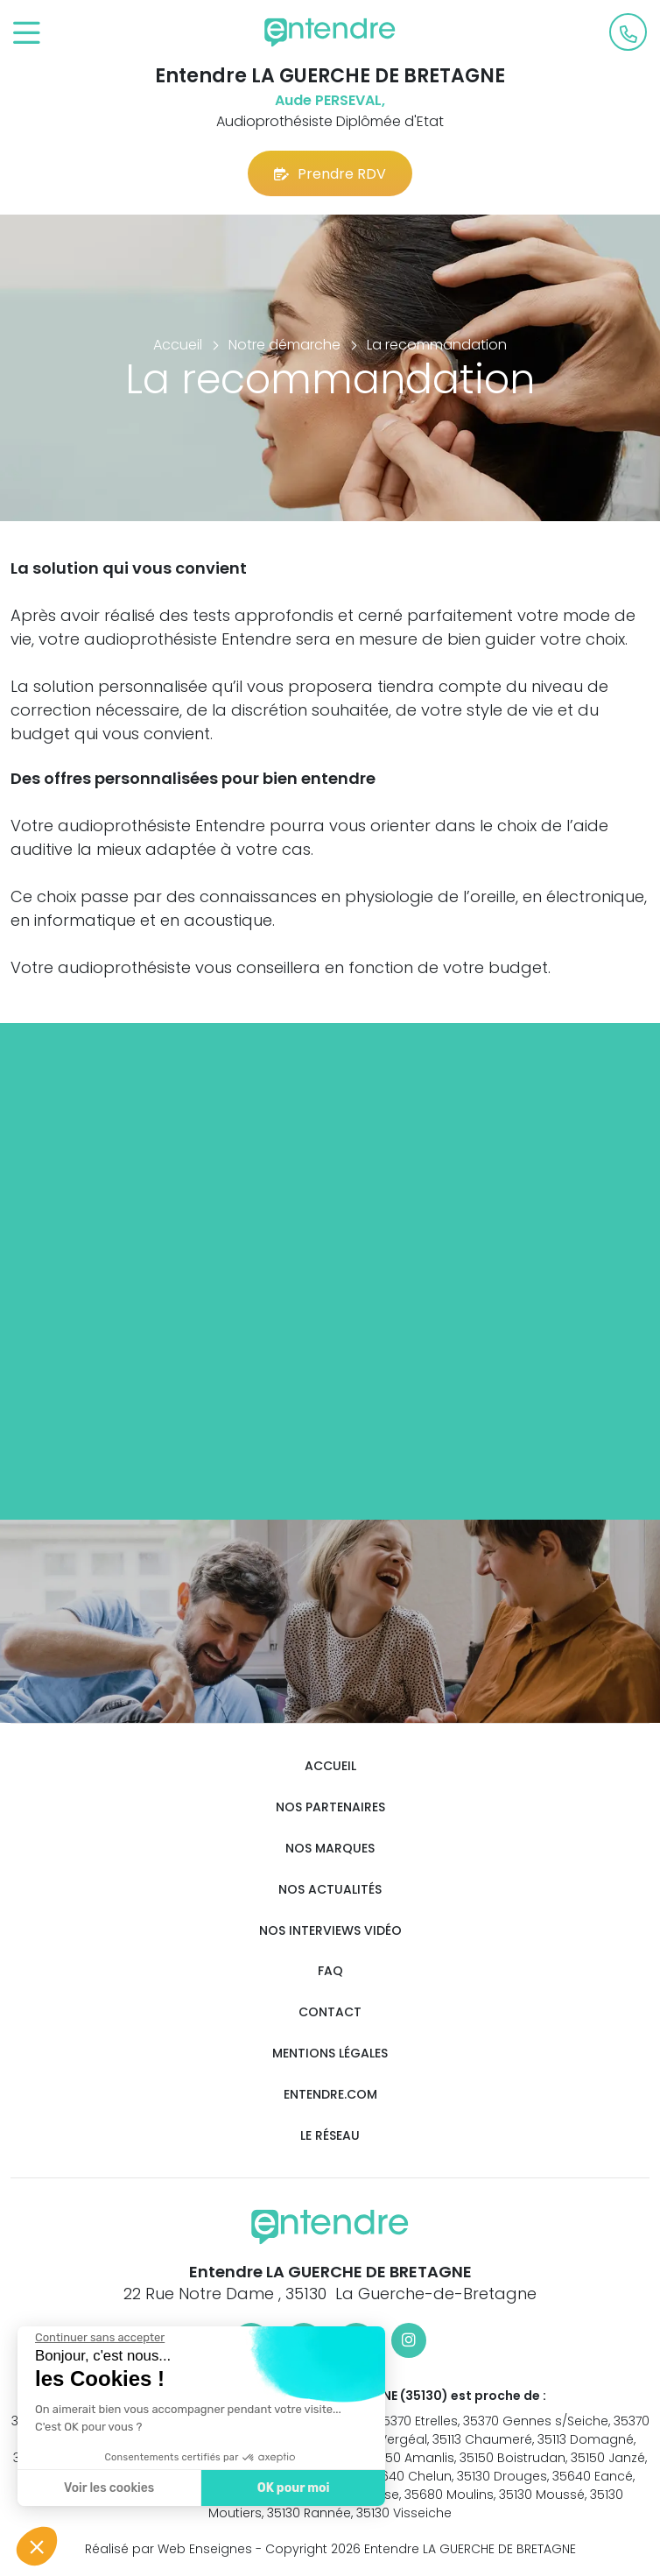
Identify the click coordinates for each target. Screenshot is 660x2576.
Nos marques (330, 1848)
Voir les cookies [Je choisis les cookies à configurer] (108, 2488)
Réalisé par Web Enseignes (168, 2549)
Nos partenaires (330, 1807)
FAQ (330, 1971)
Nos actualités (330, 1889)
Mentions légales (330, 2053)
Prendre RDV (330, 174)
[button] (37, 2546)
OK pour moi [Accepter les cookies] (292, 2488)
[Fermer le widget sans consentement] (98, 2338)
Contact (330, 2012)
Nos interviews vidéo (330, 1930)
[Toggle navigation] (26, 33)
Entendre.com (330, 2094)
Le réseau (330, 2135)
